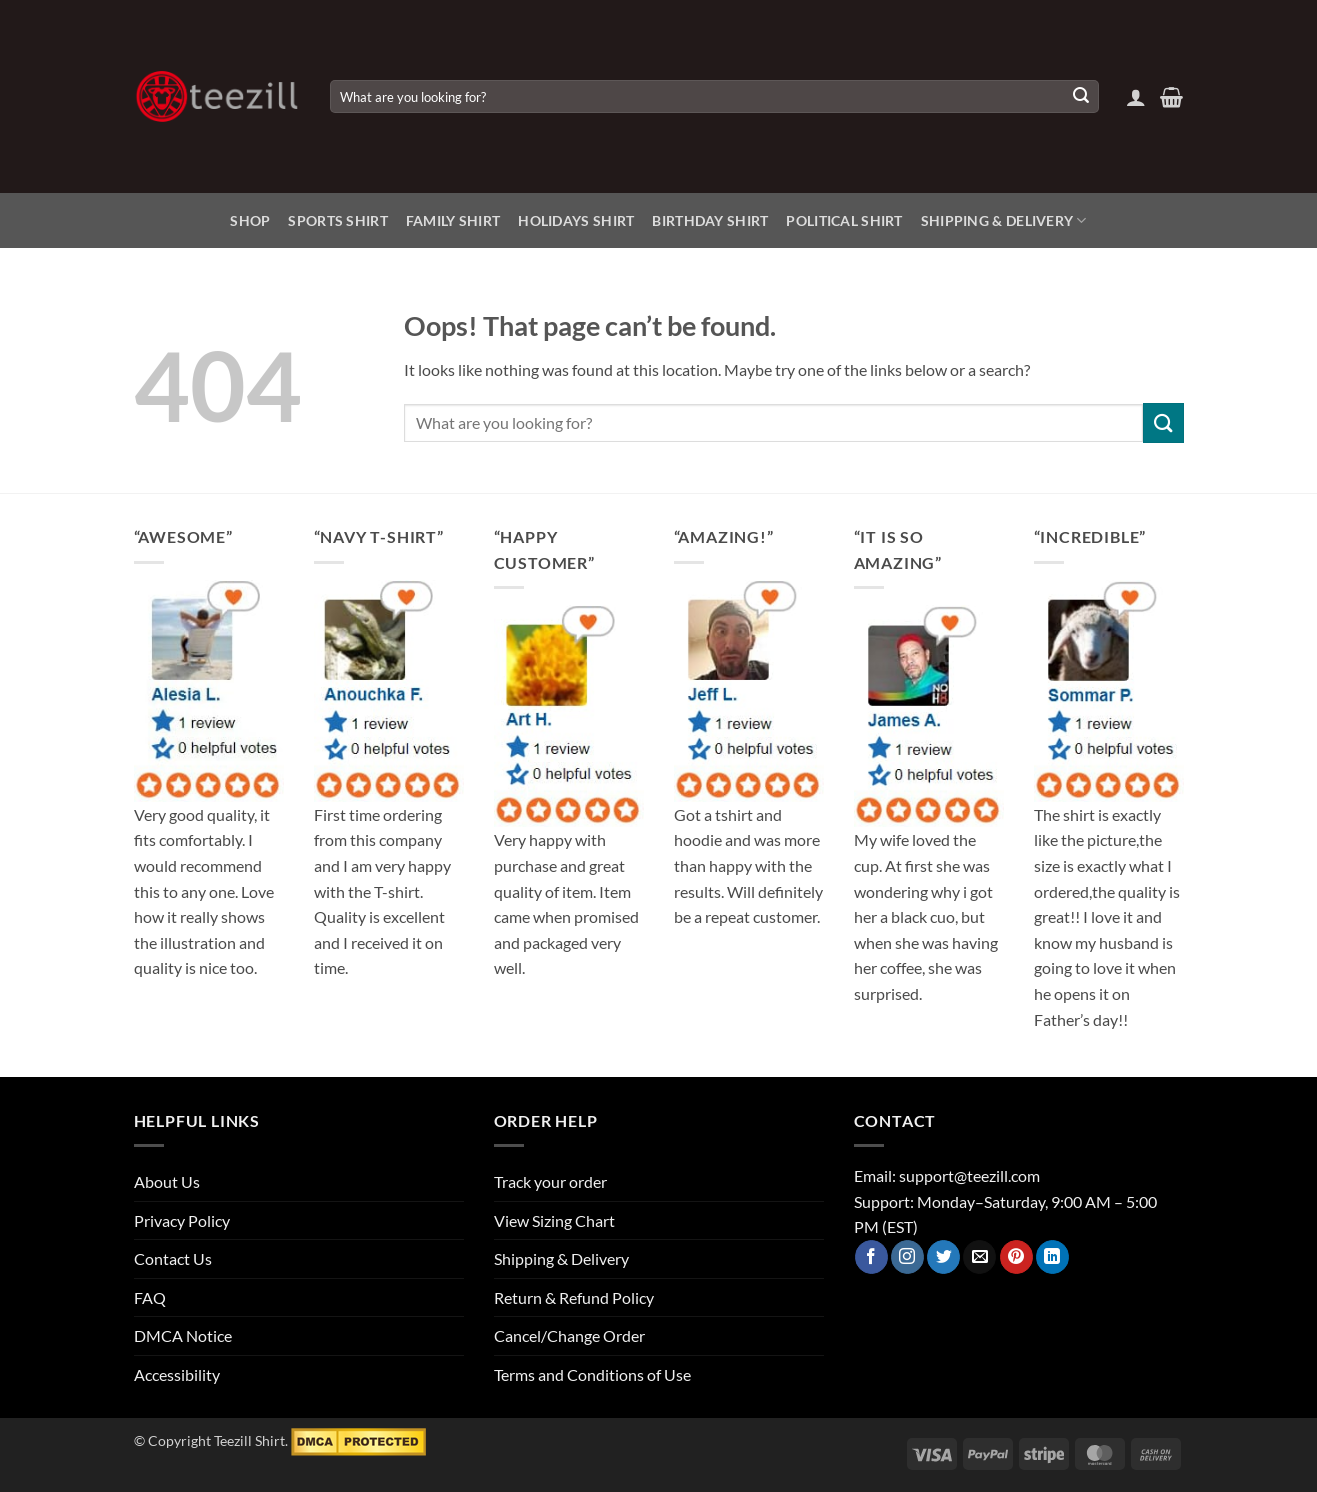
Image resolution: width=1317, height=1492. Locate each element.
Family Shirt (453, 220)
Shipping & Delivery (1004, 220)
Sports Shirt (337, 220)
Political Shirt (844, 220)
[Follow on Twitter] (943, 1257)
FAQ (150, 1297)
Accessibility (177, 1374)
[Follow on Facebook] (871, 1257)
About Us (167, 1181)
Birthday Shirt (710, 220)
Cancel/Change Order (569, 1335)
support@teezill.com (969, 1175)
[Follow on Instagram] (907, 1257)
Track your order (550, 1181)
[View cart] (1171, 97)
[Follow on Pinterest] (1016, 1257)
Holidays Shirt (576, 220)
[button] (1136, 97)
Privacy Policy (182, 1220)
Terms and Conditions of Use (592, 1374)
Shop (250, 220)
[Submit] (1081, 97)
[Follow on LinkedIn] (1052, 1257)
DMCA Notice (183, 1335)
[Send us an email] (979, 1257)
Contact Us (173, 1258)
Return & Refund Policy (574, 1297)
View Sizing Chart (554, 1220)
